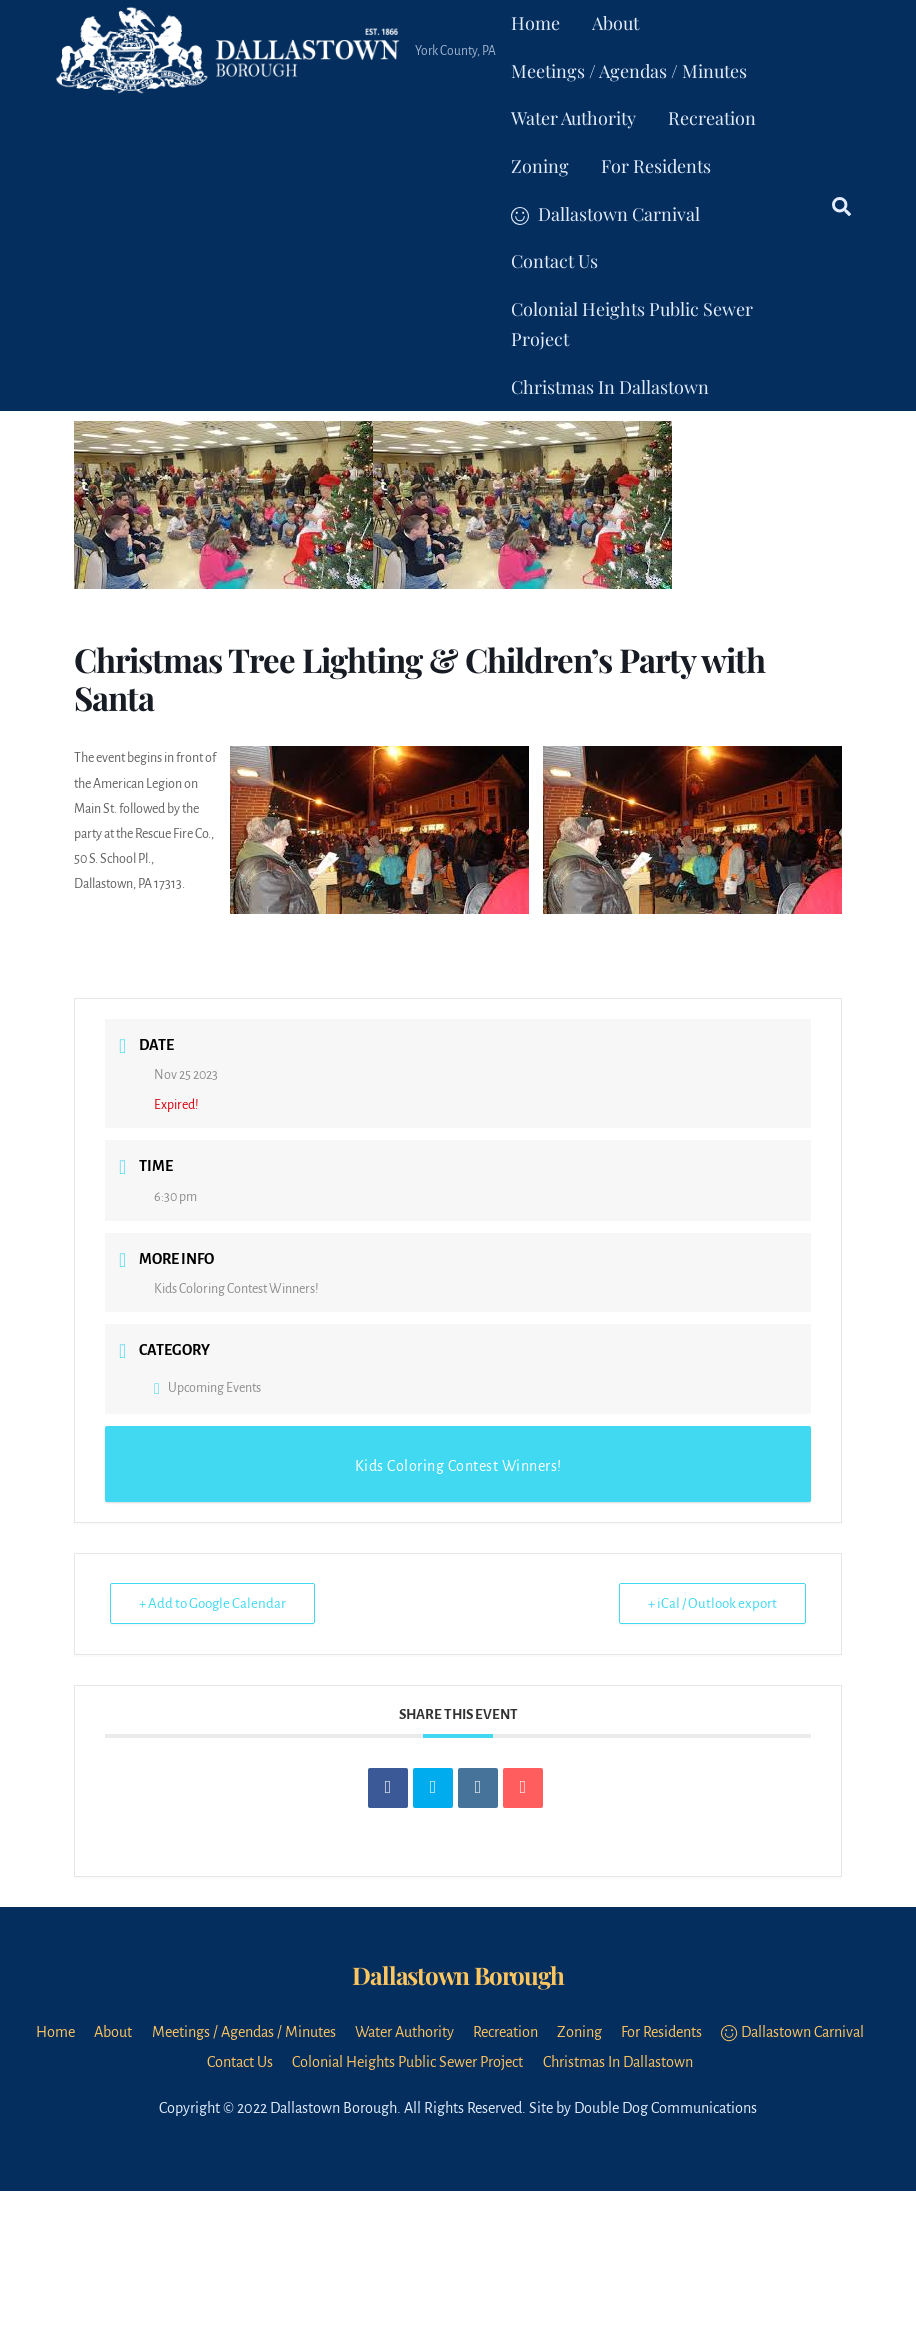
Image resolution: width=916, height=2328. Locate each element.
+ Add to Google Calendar (212, 1603)
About (615, 23)
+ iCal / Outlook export (712, 1603)
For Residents (656, 166)
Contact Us (554, 261)
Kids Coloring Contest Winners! (236, 1289)
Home (535, 23)
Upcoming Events (207, 1388)
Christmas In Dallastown (610, 387)
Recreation (712, 118)
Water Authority (573, 118)
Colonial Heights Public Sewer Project (632, 324)
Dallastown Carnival (605, 214)
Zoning (540, 166)
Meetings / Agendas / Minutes (629, 71)
